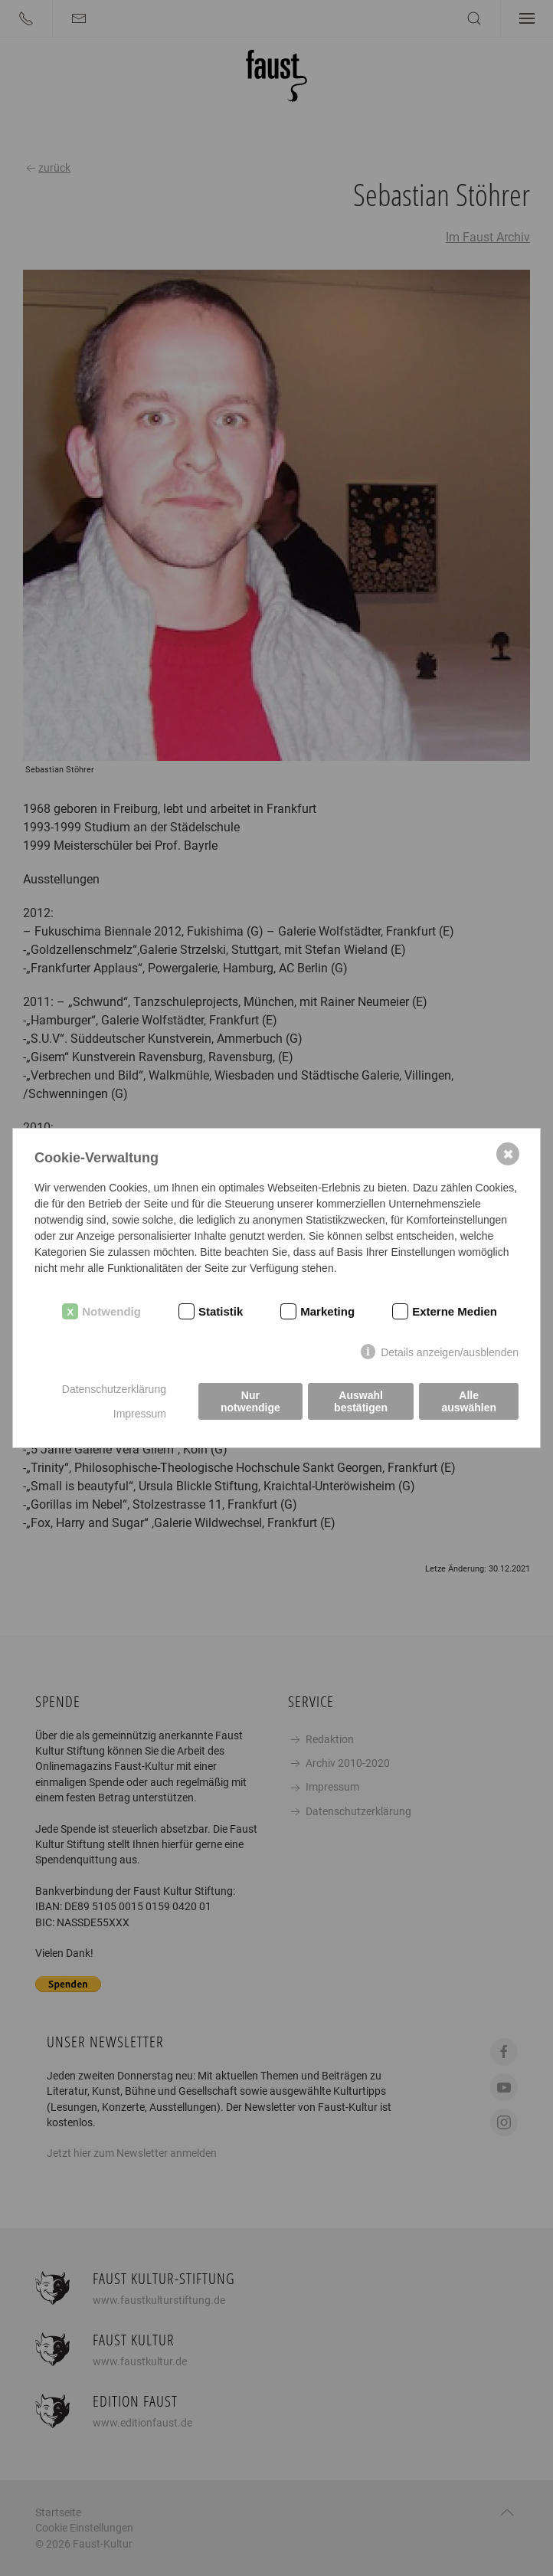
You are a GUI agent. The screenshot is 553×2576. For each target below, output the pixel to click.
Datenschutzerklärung (114, 1389)
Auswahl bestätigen (361, 1401)
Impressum (139, 1414)
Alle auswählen (468, 1401)
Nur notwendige (250, 1401)
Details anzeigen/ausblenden (450, 1352)
